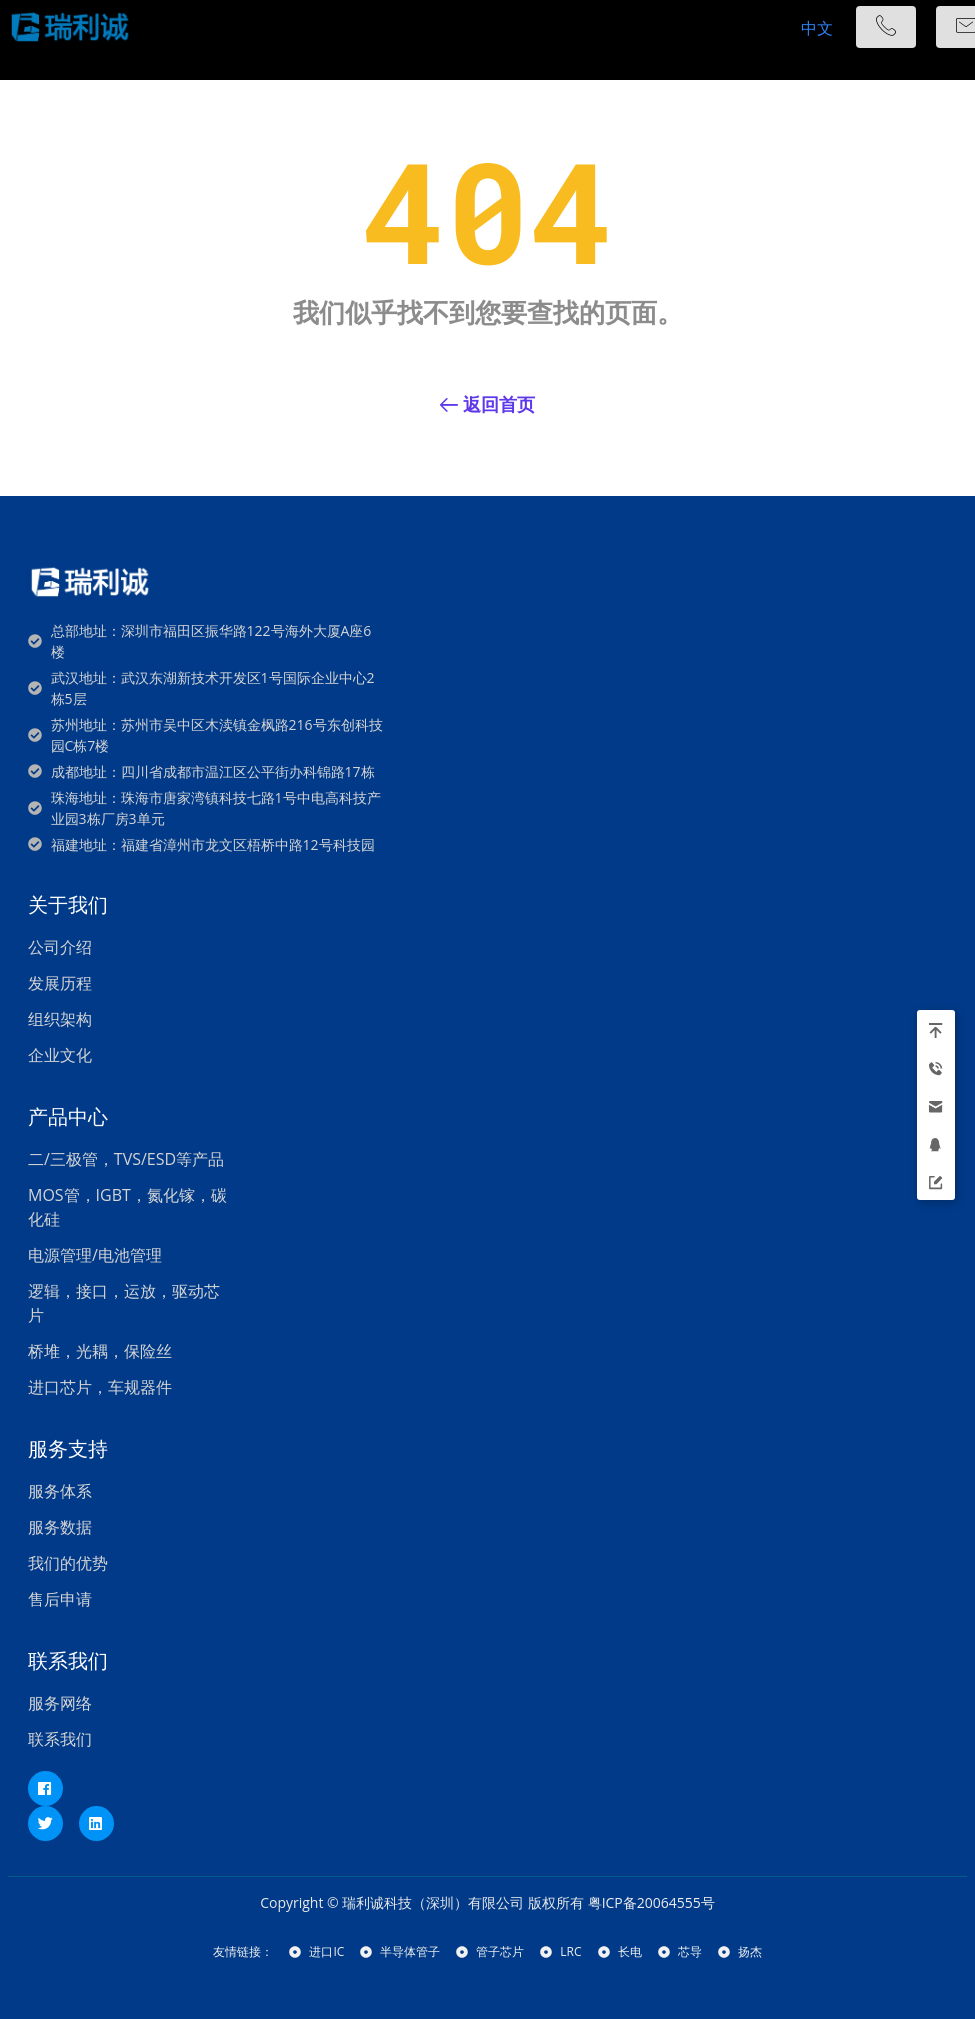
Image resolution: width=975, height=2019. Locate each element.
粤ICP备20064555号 (651, 1902)
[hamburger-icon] (740, 27)
